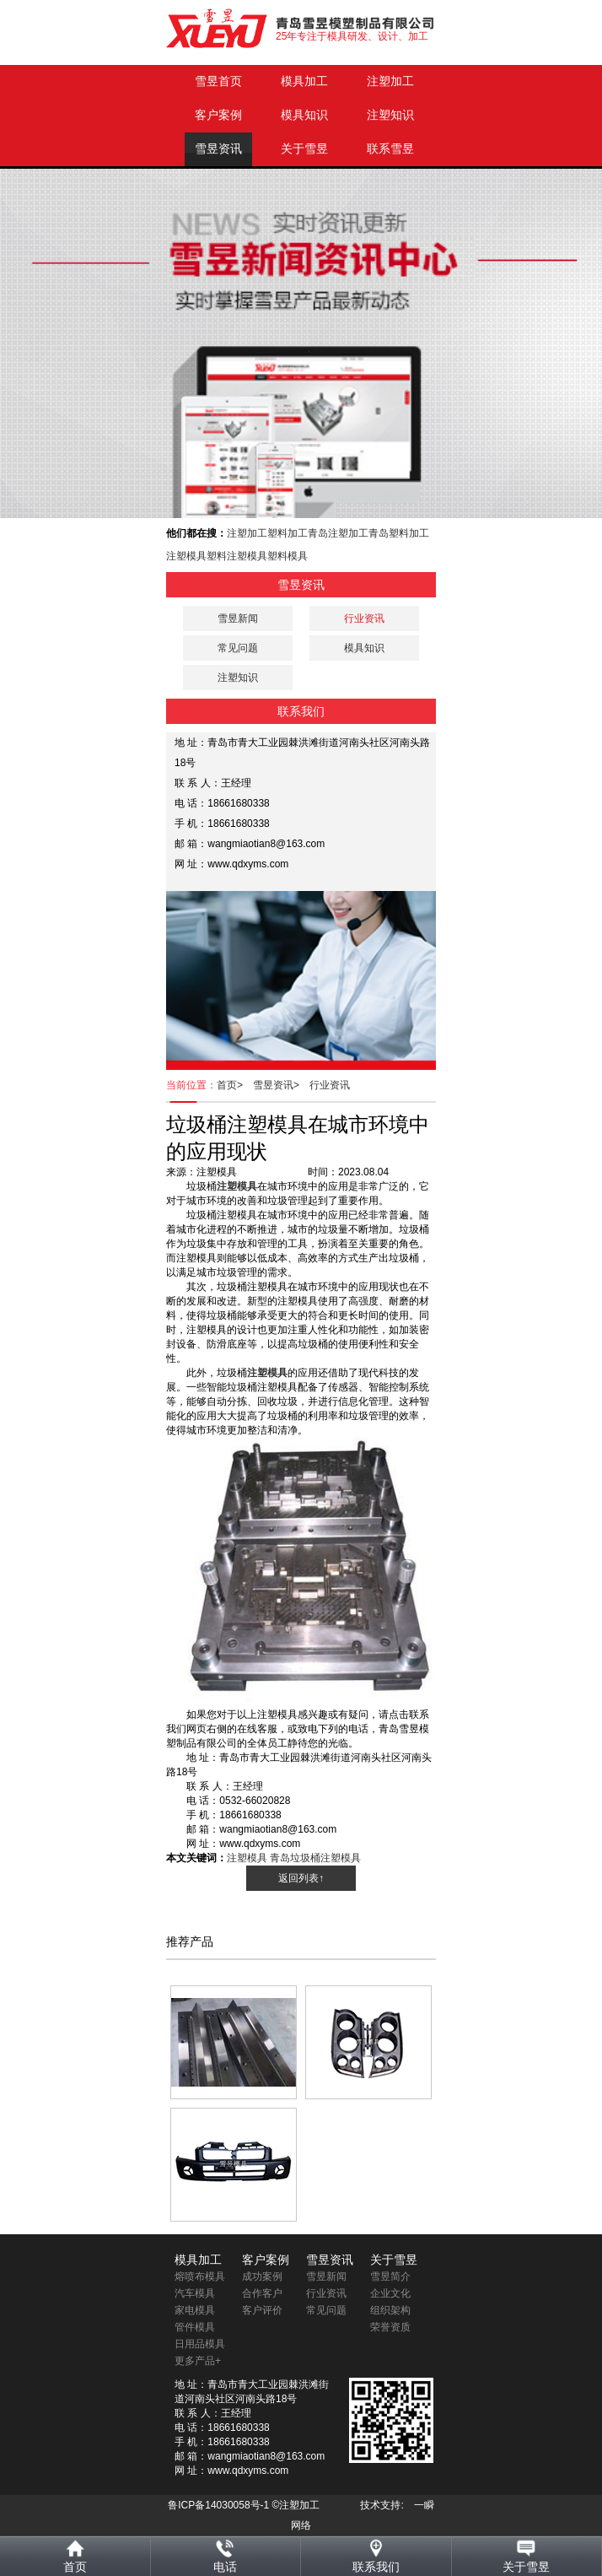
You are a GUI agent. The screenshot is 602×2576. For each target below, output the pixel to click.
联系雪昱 (390, 149)
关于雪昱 (304, 149)
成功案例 (262, 2276)
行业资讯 (329, 1085)
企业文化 (390, 2293)
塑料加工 (287, 533)
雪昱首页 (218, 81)
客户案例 (218, 115)
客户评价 (262, 2310)
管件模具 (195, 2327)
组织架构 (390, 2310)
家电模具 (195, 2310)
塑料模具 (287, 556)
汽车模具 (195, 2293)
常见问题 (238, 648)
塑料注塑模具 (237, 556)
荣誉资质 (390, 2327)
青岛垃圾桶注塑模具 (315, 1858)
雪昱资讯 (218, 149)
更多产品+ (198, 2361)
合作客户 (262, 2293)
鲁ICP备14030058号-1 (218, 2505)
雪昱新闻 (238, 618)
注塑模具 (186, 556)
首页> (235, 1085)
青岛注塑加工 (338, 533)
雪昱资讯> (281, 1085)
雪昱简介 (390, 2276)
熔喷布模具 (200, 2276)
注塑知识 (390, 115)
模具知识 (304, 115)
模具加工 (304, 81)
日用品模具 (200, 2344)
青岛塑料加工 (398, 533)
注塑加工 (390, 81)
